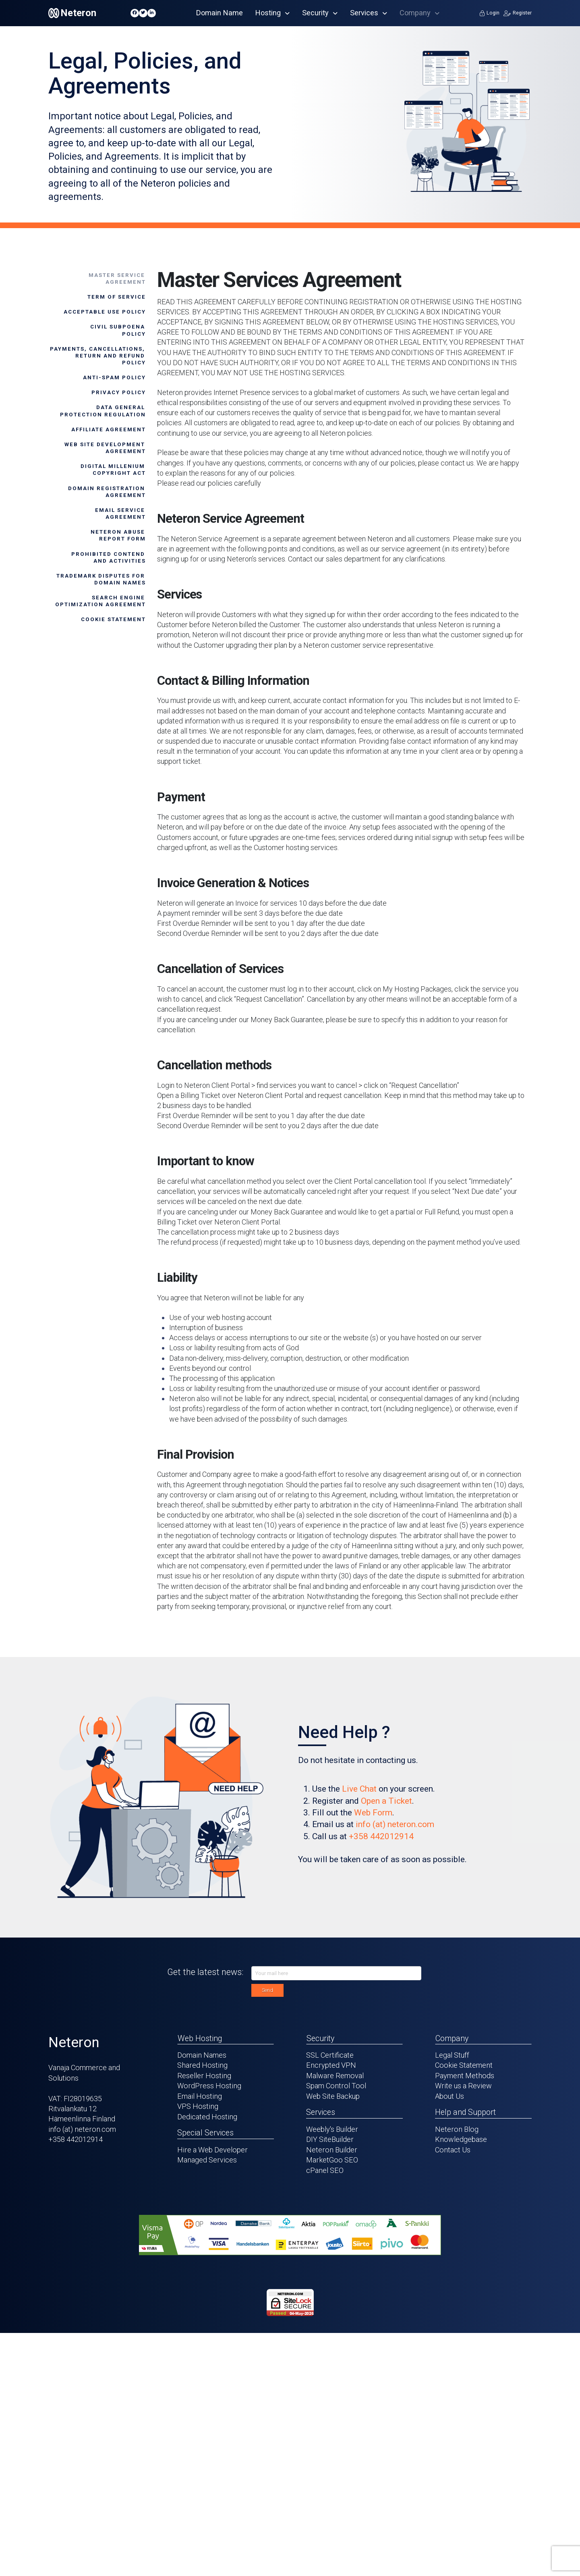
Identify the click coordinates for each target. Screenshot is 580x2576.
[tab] (96, 278)
